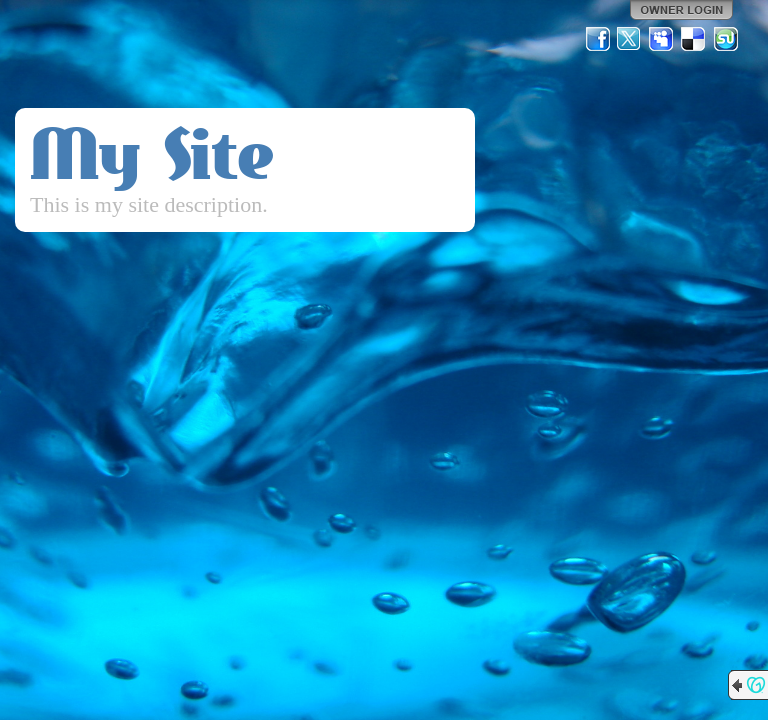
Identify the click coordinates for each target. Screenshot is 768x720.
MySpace (662, 39)
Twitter (630, 39)
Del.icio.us (694, 39)
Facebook (598, 39)
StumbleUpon (726, 39)
